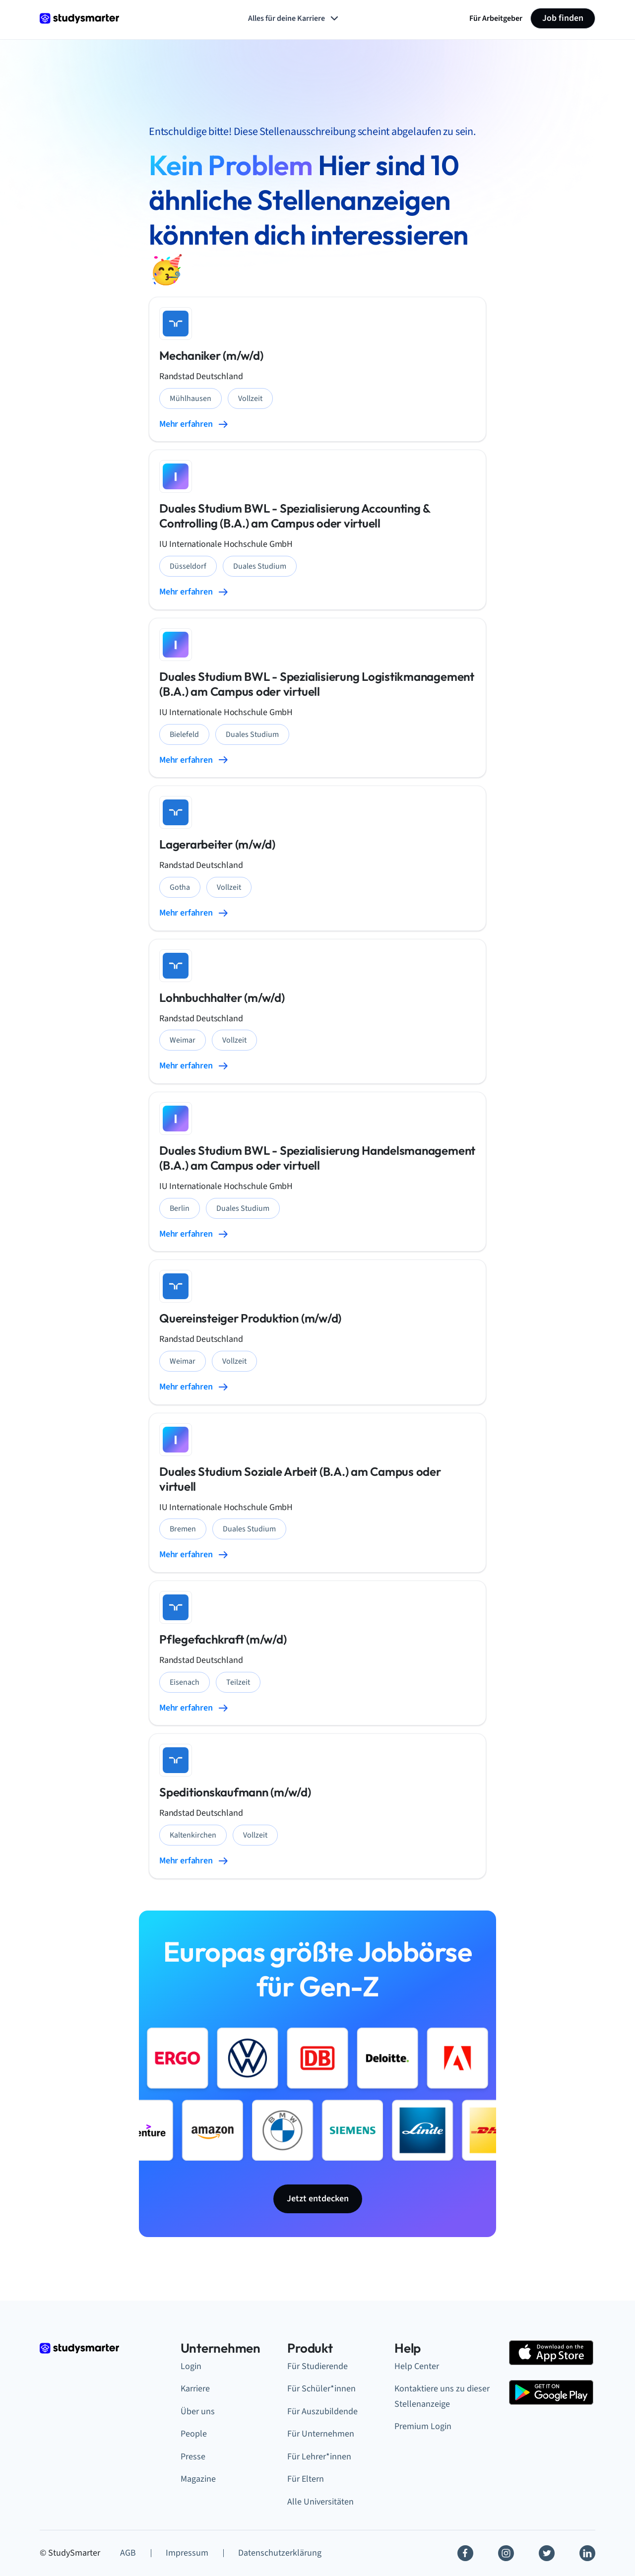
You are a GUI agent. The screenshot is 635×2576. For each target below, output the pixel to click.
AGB (128, 2553)
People (194, 2434)
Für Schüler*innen (321, 2388)
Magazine (198, 2479)
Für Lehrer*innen (319, 2456)
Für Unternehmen (320, 2434)
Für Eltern (305, 2479)
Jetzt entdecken (318, 2198)
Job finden (562, 18)
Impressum (187, 2553)
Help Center (416, 2366)
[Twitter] (547, 2553)
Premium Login (422, 2426)
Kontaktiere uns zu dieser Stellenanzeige (442, 2396)
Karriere (195, 2388)
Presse (193, 2456)
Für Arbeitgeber (495, 18)
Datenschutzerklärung (279, 2553)
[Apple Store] (551, 2352)
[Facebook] (465, 2553)
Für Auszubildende (322, 2411)
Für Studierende (317, 2366)
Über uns (198, 2411)
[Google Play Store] (551, 2392)
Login (191, 2366)
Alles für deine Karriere (294, 18)
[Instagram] (506, 2553)
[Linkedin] (587, 2553)
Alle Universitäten (320, 2502)
